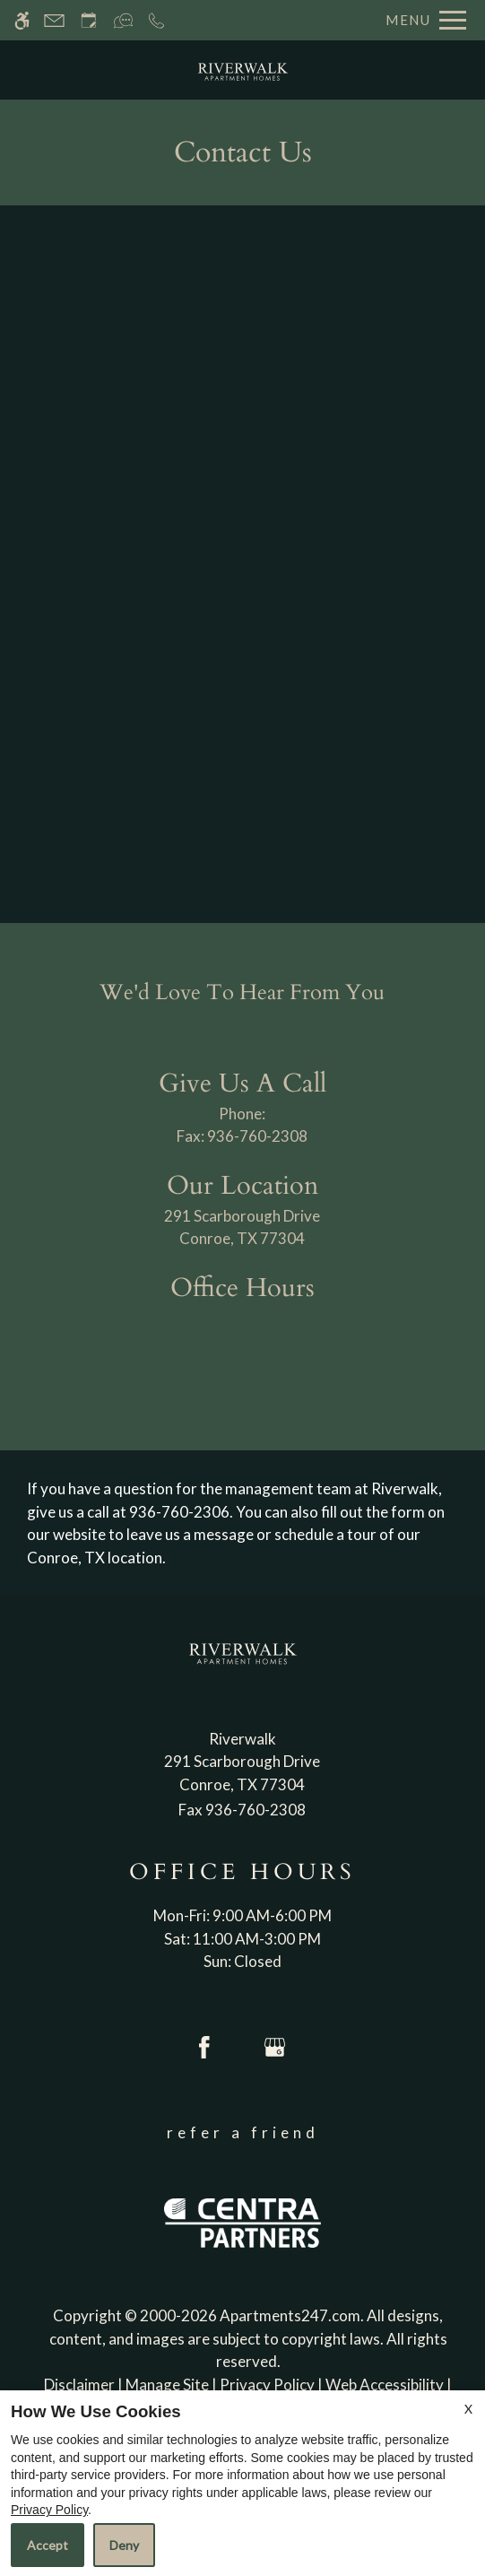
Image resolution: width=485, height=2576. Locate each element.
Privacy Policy (49, 2509)
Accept (47, 2545)
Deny (124, 2545)
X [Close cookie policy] (468, 2408)
